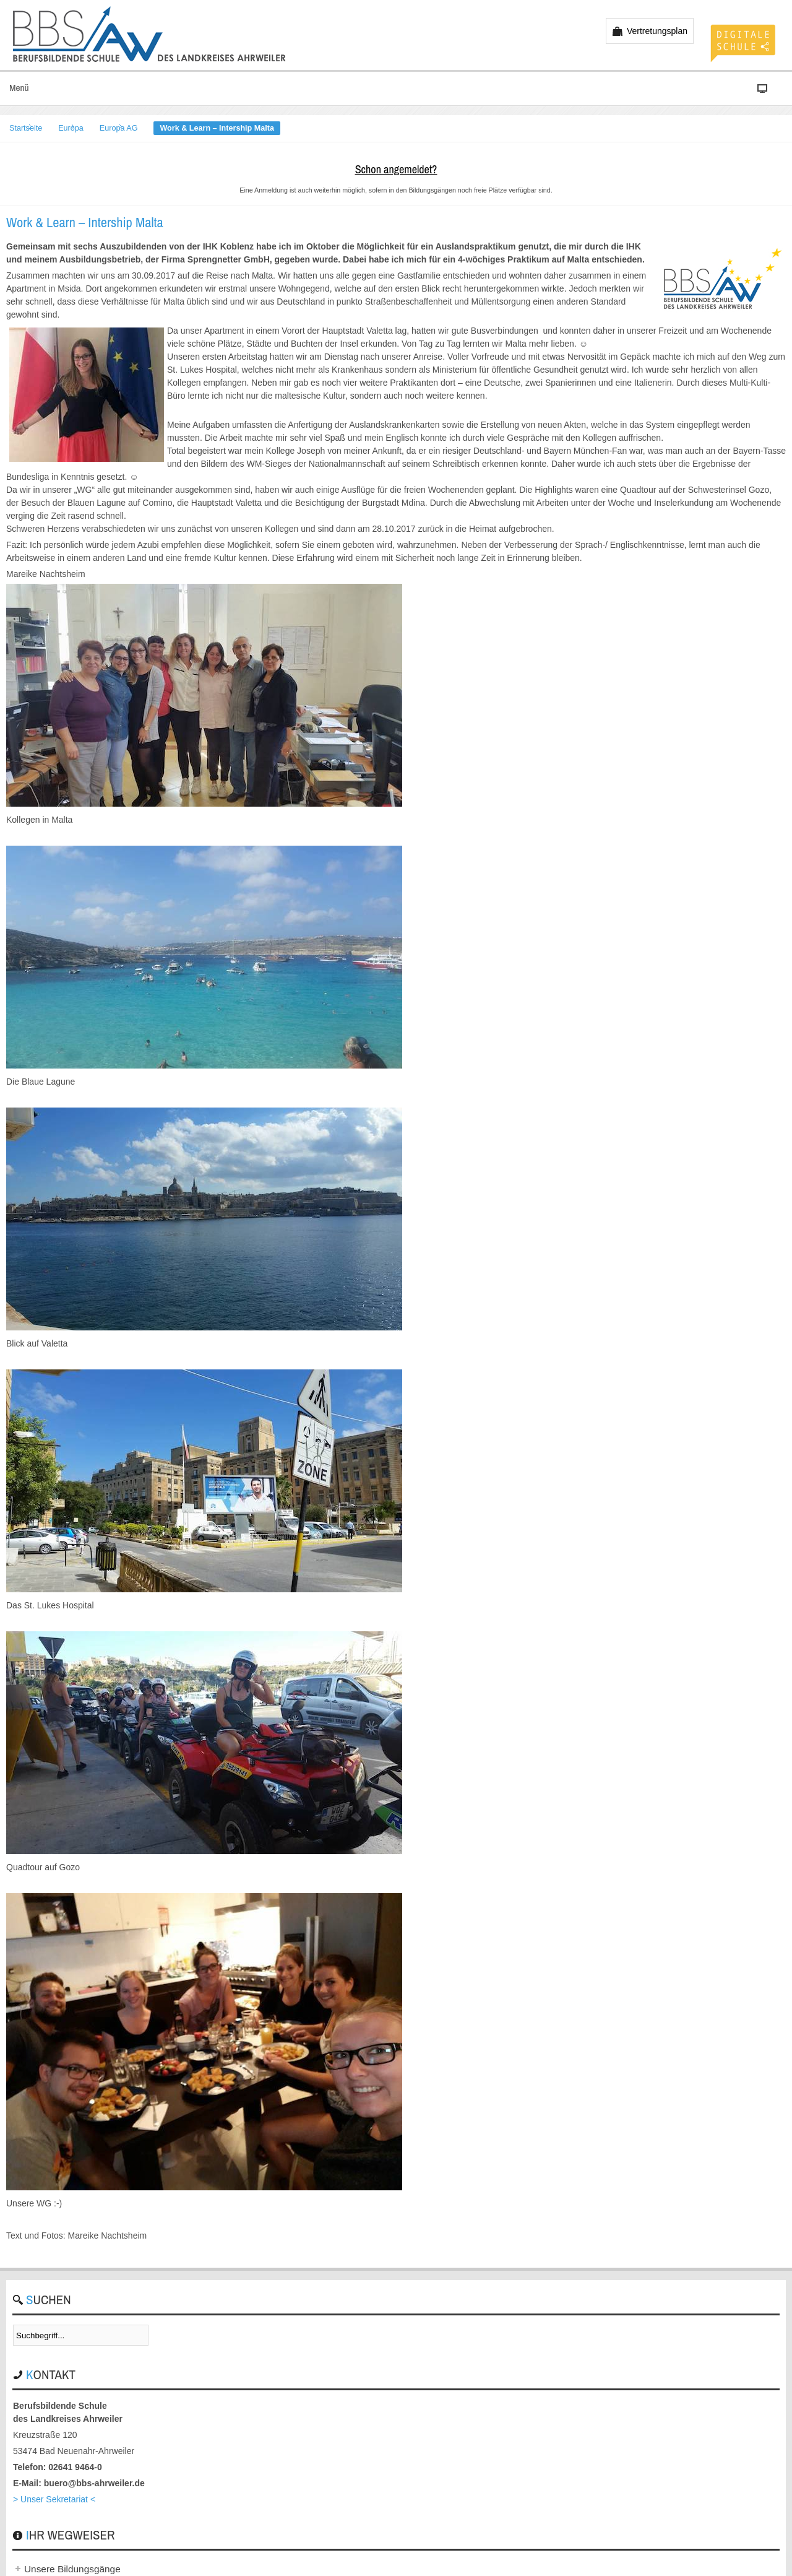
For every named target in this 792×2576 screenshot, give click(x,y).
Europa (71, 128)
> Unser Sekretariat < (54, 2499)
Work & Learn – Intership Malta (84, 222)
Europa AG (119, 128)
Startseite (25, 128)
